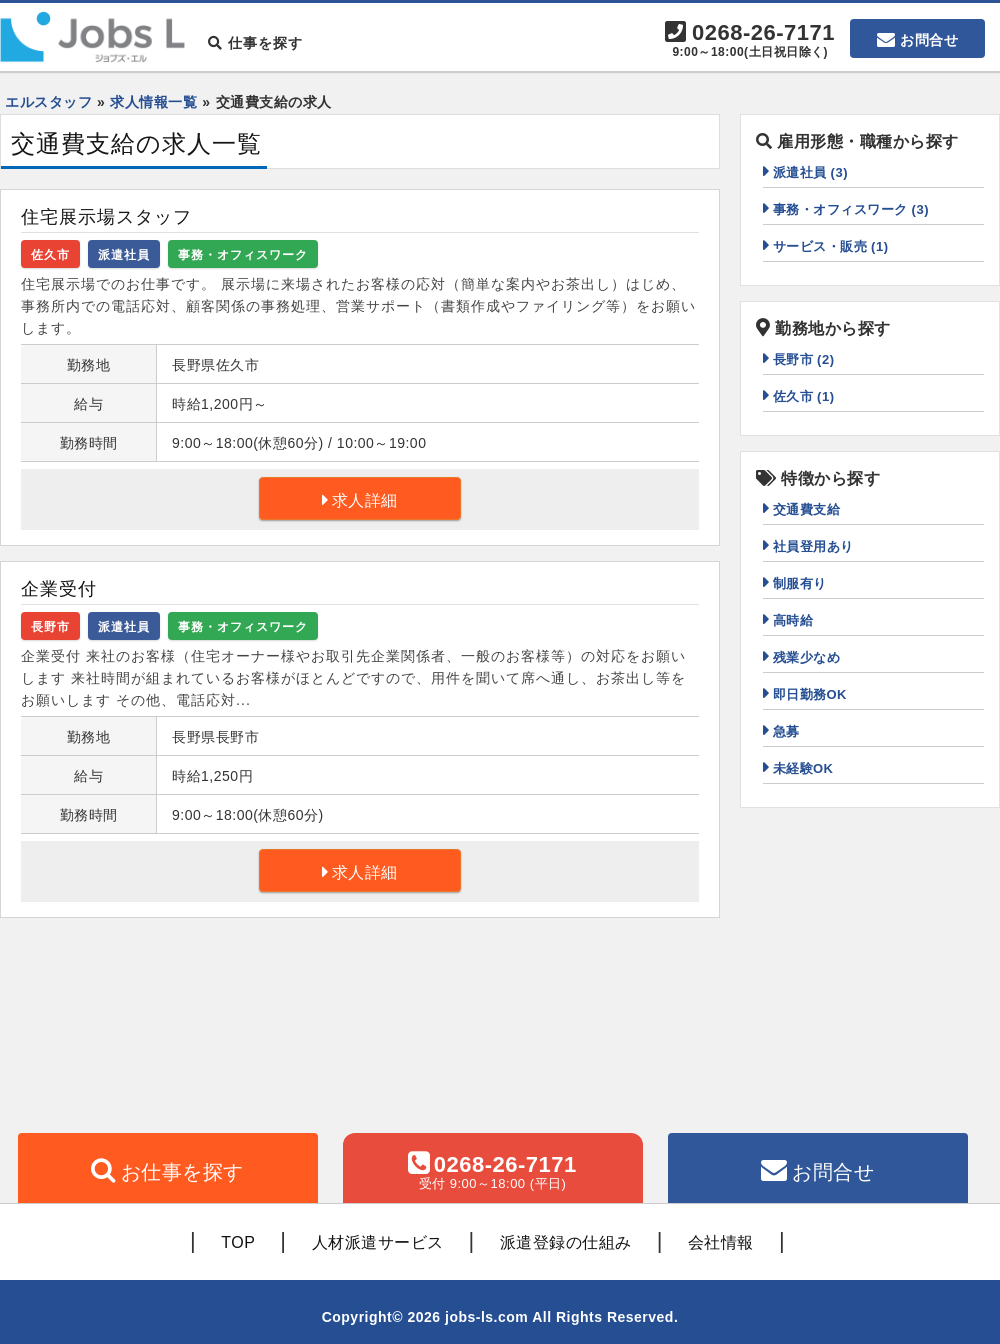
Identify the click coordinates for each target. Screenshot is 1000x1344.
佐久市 (50, 255)
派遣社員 (124, 255)
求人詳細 (365, 500)
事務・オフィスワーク (243, 255)
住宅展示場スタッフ (106, 217)
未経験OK (803, 768)
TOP (238, 1242)
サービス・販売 (831, 246)
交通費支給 (807, 509)
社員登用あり (813, 546)
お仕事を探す (182, 1172)
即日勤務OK (810, 694)
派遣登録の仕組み (566, 1242)
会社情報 (721, 1242)
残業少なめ (807, 657)
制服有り (800, 583)
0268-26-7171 (750, 41)
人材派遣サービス (378, 1242)
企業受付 (59, 589)
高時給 (793, 620)
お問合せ (929, 40)
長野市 (50, 627)
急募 (786, 731)
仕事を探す (255, 43)
